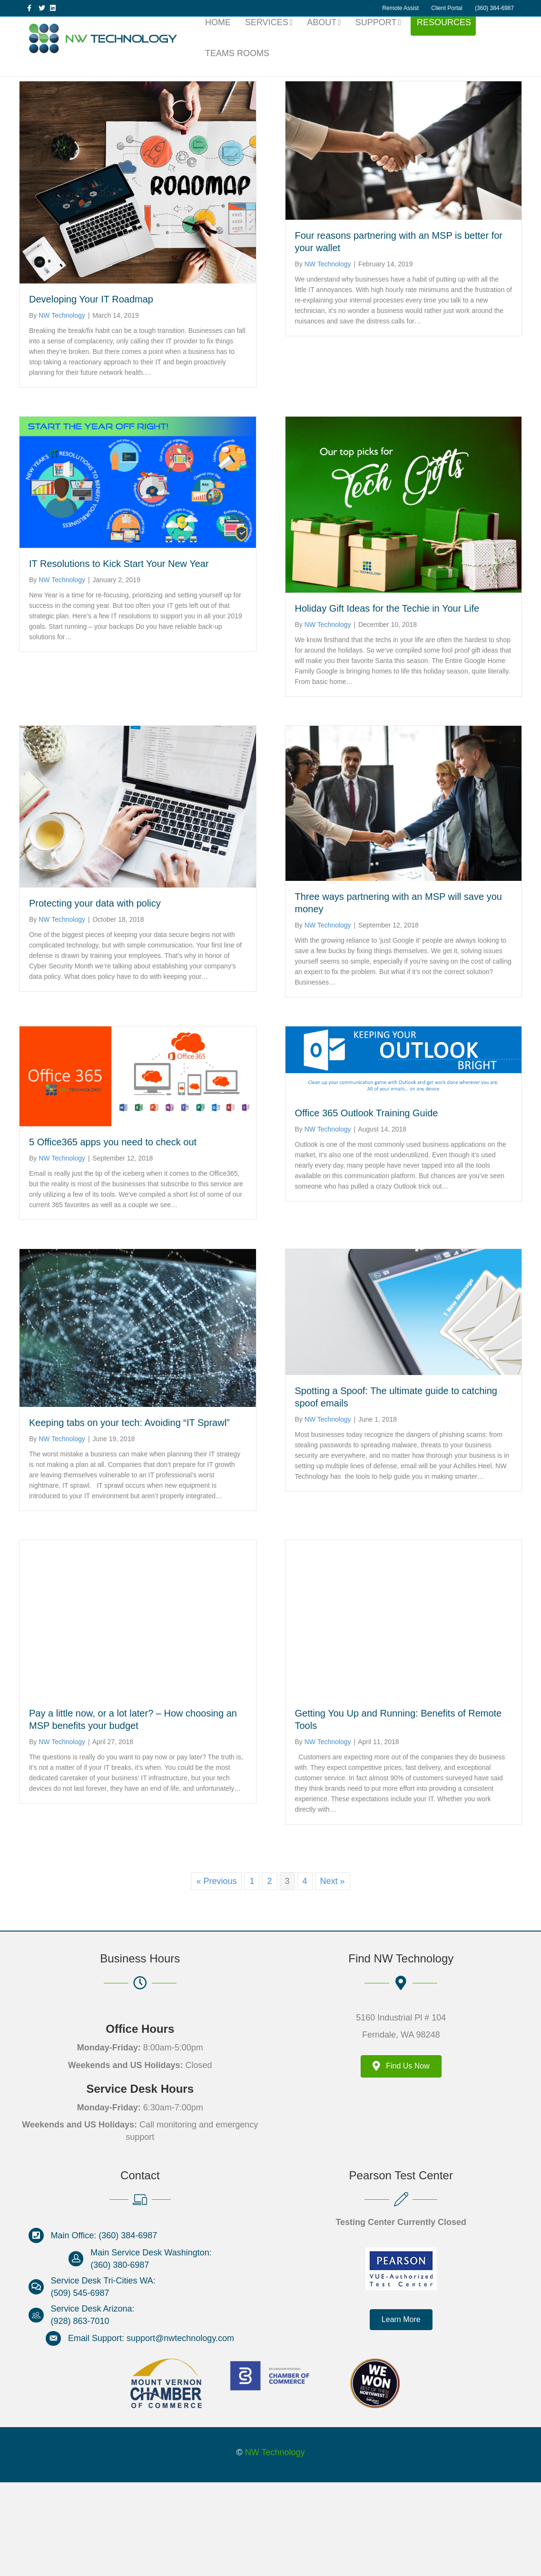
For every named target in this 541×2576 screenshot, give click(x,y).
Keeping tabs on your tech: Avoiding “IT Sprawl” (129, 1516)
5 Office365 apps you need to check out (113, 1235)
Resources (444, 39)
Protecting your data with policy (95, 997)
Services (266, 39)
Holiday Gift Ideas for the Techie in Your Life (387, 701)
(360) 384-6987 (494, 8)
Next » (332, 1975)
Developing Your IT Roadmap (91, 393)
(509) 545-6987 (80, 2386)
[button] (401, 2413)
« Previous (216, 1975)
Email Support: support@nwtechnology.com (151, 2432)
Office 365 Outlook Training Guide (366, 1206)
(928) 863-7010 (80, 2415)
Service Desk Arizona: (93, 2402)
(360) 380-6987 (119, 2358)
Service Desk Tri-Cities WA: (103, 2374)
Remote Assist (400, 8)
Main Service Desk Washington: (150, 2346)
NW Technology (275, 2546)
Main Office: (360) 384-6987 (104, 2328)
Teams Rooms (237, 70)
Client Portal (446, 8)
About (321, 39)
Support (376, 39)
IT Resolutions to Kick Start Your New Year (119, 657)
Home (218, 39)
